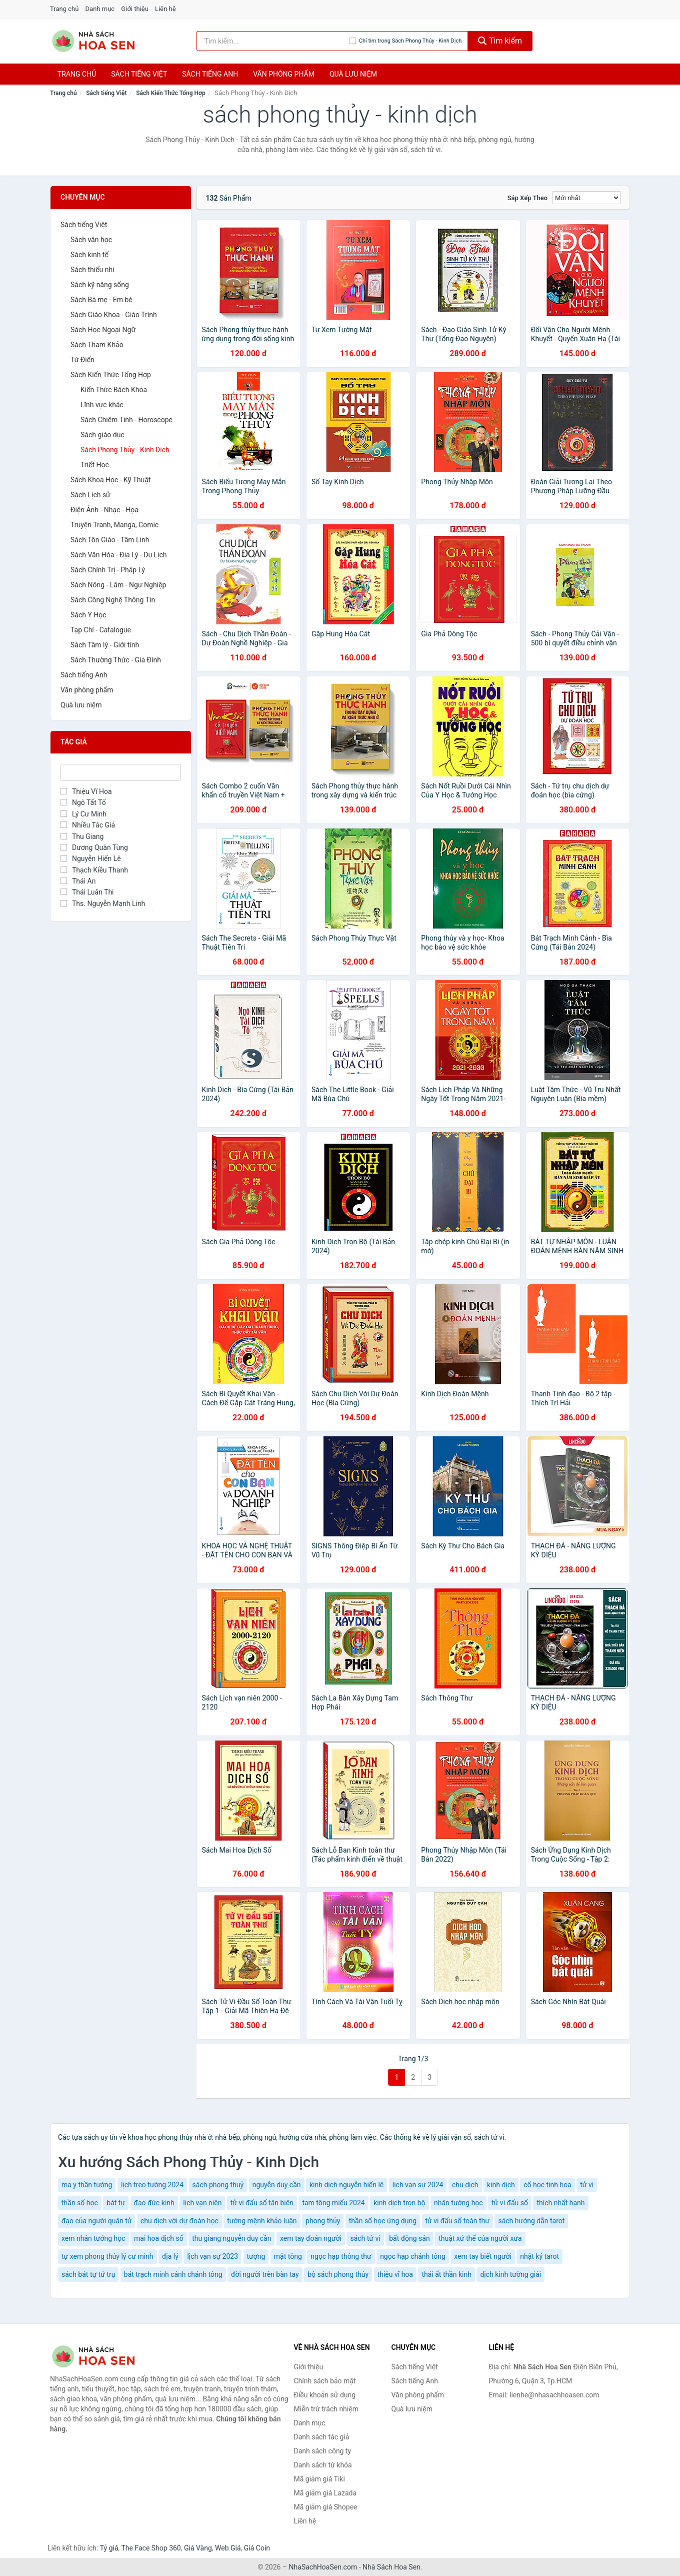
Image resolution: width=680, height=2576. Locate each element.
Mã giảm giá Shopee (326, 2507)
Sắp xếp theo (528, 198)
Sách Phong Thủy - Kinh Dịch (125, 450)
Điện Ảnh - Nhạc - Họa (104, 510)
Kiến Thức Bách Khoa (113, 390)
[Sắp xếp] (586, 197)
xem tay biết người (483, 2256)
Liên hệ (165, 9)
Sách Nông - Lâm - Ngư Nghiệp (118, 585)
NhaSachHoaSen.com (323, 2567)
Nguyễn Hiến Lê (90, 858)
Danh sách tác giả (322, 2437)
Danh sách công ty (323, 2451)
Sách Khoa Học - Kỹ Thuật (110, 480)
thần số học (80, 2203)
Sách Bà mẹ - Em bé (101, 300)
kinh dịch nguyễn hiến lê (347, 2185)
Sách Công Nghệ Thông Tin (112, 600)
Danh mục (100, 9)
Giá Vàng (198, 2548)
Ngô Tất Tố (83, 802)
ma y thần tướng (87, 2185)
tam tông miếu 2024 (333, 2203)
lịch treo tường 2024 (152, 2185)
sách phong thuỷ (218, 2185)
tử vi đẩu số (510, 2203)
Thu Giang (82, 836)
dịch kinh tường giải (510, 2274)
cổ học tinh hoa (548, 2185)
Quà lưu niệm (353, 74)
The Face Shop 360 (150, 2548)
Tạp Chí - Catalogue (100, 630)
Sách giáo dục (102, 435)
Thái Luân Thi (87, 892)
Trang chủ (64, 9)
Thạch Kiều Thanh (94, 870)
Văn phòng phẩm (283, 74)
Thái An (78, 881)
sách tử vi (365, 2238)
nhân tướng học (458, 2203)
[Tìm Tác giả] (120, 772)
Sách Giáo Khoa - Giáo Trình (113, 315)
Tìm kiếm (500, 41)
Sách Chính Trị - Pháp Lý (107, 570)
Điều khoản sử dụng (325, 2395)
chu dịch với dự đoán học (179, 2221)
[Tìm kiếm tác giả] (273, 41)
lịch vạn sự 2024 (418, 2185)
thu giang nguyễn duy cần (231, 2238)
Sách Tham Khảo (97, 345)
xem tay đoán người (311, 2238)
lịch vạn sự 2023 (212, 2256)
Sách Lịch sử (90, 495)
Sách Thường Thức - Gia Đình (115, 660)
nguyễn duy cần (276, 2185)
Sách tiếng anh (210, 74)
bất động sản (409, 2238)
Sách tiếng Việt (106, 93)
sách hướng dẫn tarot (531, 2221)
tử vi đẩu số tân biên (262, 2203)
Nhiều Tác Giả (87, 825)
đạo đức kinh (154, 2203)
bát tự (115, 2203)
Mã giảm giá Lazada (325, 2493)
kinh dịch (501, 2185)
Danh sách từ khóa (323, 2465)
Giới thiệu (134, 9)
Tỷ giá (109, 2548)
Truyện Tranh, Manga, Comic (114, 525)
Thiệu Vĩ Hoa (86, 791)
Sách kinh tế (89, 255)
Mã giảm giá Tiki (319, 2479)
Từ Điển (82, 360)
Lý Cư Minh (83, 814)
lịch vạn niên (202, 2203)
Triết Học (94, 465)
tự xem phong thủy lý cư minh (108, 2256)
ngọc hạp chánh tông (413, 2256)
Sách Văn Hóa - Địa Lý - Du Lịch (118, 555)
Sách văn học (91, 240)
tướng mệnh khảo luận (261, 2221)
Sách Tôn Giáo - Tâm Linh (109, 540)
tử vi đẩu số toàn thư (458, 2221)
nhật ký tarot (539, 2256)
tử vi (587, 2185)
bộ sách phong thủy (338, 2274)
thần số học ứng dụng (382, 2221)
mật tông (288, 2256)
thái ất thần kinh (447, 2274)
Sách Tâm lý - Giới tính (104, 645)
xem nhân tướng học (94, 2238)
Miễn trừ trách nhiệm (326, 2409)
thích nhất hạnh (560, 2203)
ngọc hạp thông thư (340, 2256)
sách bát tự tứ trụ (88, 2274)
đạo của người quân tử (97, 2221)
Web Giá (228, 2548)
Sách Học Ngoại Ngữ (103, 330)
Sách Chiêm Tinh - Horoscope (126, 420)
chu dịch (465, 2185)
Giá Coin (257, 2548)
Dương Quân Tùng (94, 847)
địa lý (170, 2256)
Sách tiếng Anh (84, 675)
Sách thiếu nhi (92, 270)
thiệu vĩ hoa (395, 2274)
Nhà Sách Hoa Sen (391, 2567)
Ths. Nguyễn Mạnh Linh (102, 904)
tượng (256, 2256)
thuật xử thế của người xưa (480, 2238)
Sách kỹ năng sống (99, 285)
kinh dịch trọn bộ (399, 2203)
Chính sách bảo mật (325, 2381)
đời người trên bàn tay (265, 2274)
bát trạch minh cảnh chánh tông (173, 2274)
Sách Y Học (88, 615)
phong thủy (323, 2221)
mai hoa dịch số (159, 2238)
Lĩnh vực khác (102, 405)
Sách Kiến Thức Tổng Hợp (171, 93)
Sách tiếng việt (139, 74)
